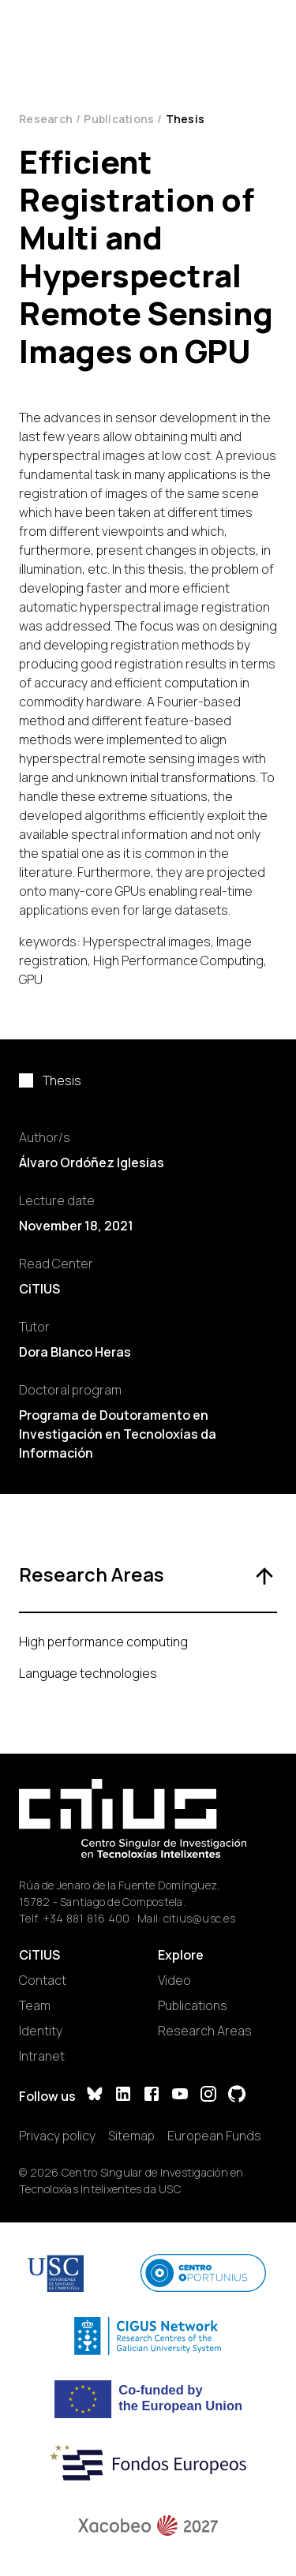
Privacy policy (57, 2135)
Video (174, 1980)
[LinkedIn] (123, 2095)
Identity (40, 2030)
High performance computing (103, 1641)
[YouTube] (179, 2095)
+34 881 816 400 (86, 1918)
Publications (119, 118)
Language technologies (88, 1673)
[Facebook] (151, 2095)
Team (35, 2005)
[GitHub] (236, 2095)
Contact (42, 1980)
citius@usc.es (199, 1918)
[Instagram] (208, 2095)
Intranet (42, 2056)
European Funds (214, 2135)
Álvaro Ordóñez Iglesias (91, 1162)
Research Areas (205, 2030)
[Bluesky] (94, 2095)
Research (46, 118)
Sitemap (131, 2135)
